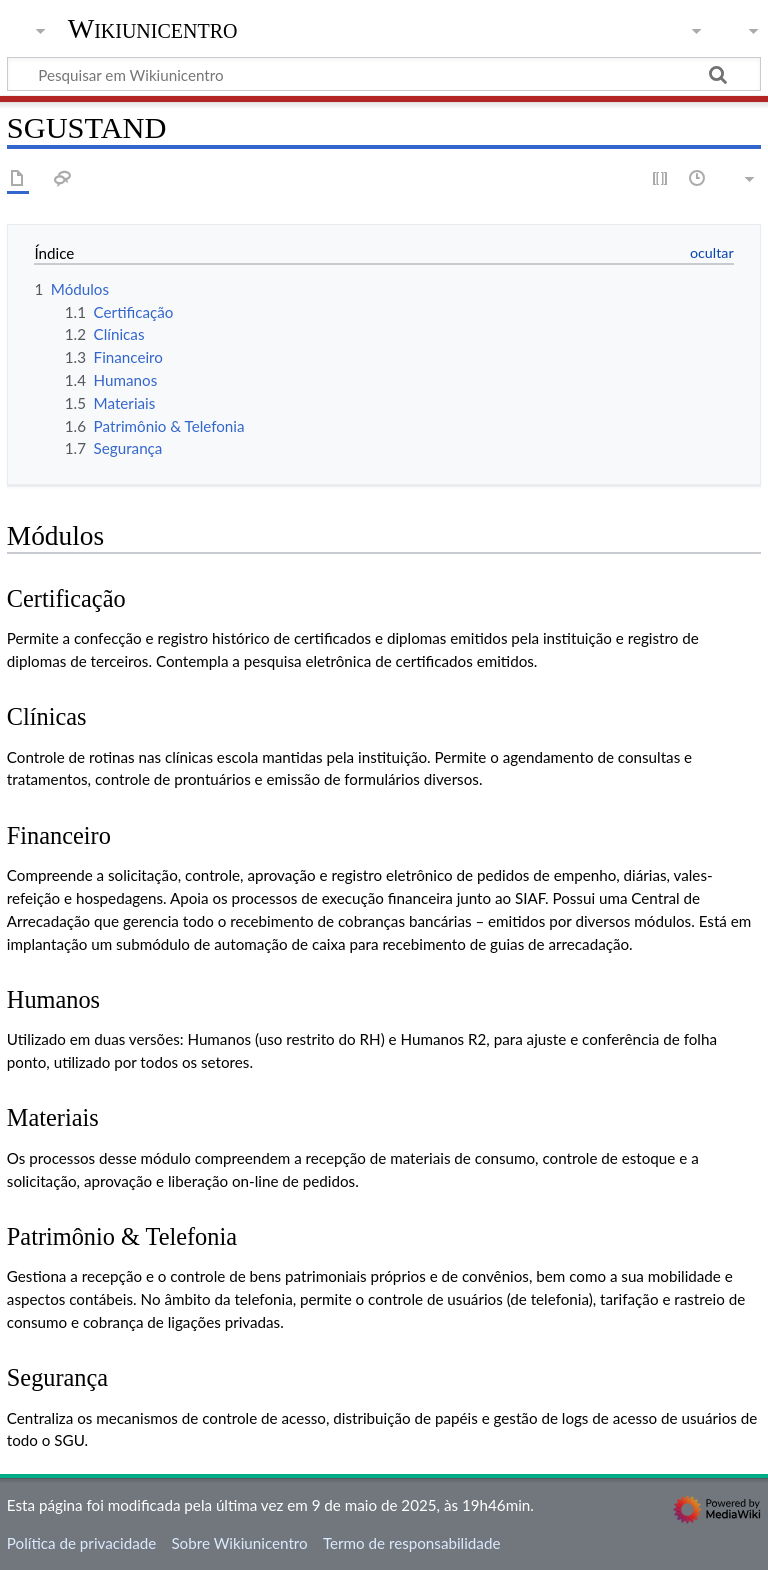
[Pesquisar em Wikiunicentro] (384, 74)
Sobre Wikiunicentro (239, 1543)
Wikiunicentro (153, 29)
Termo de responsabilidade (412, 1543)
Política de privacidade (81, 1543)
